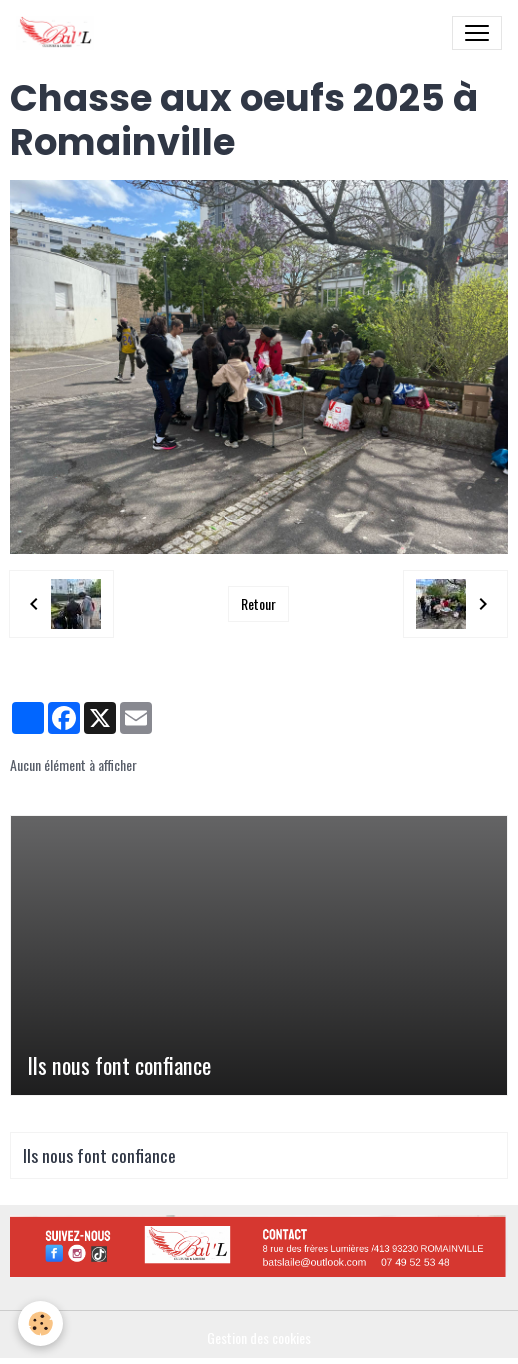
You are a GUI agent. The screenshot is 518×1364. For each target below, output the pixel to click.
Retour (258, 603)
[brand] (59, 33)
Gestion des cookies (259, 1337)
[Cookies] (40, 1323)
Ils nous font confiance (119, 1065)
